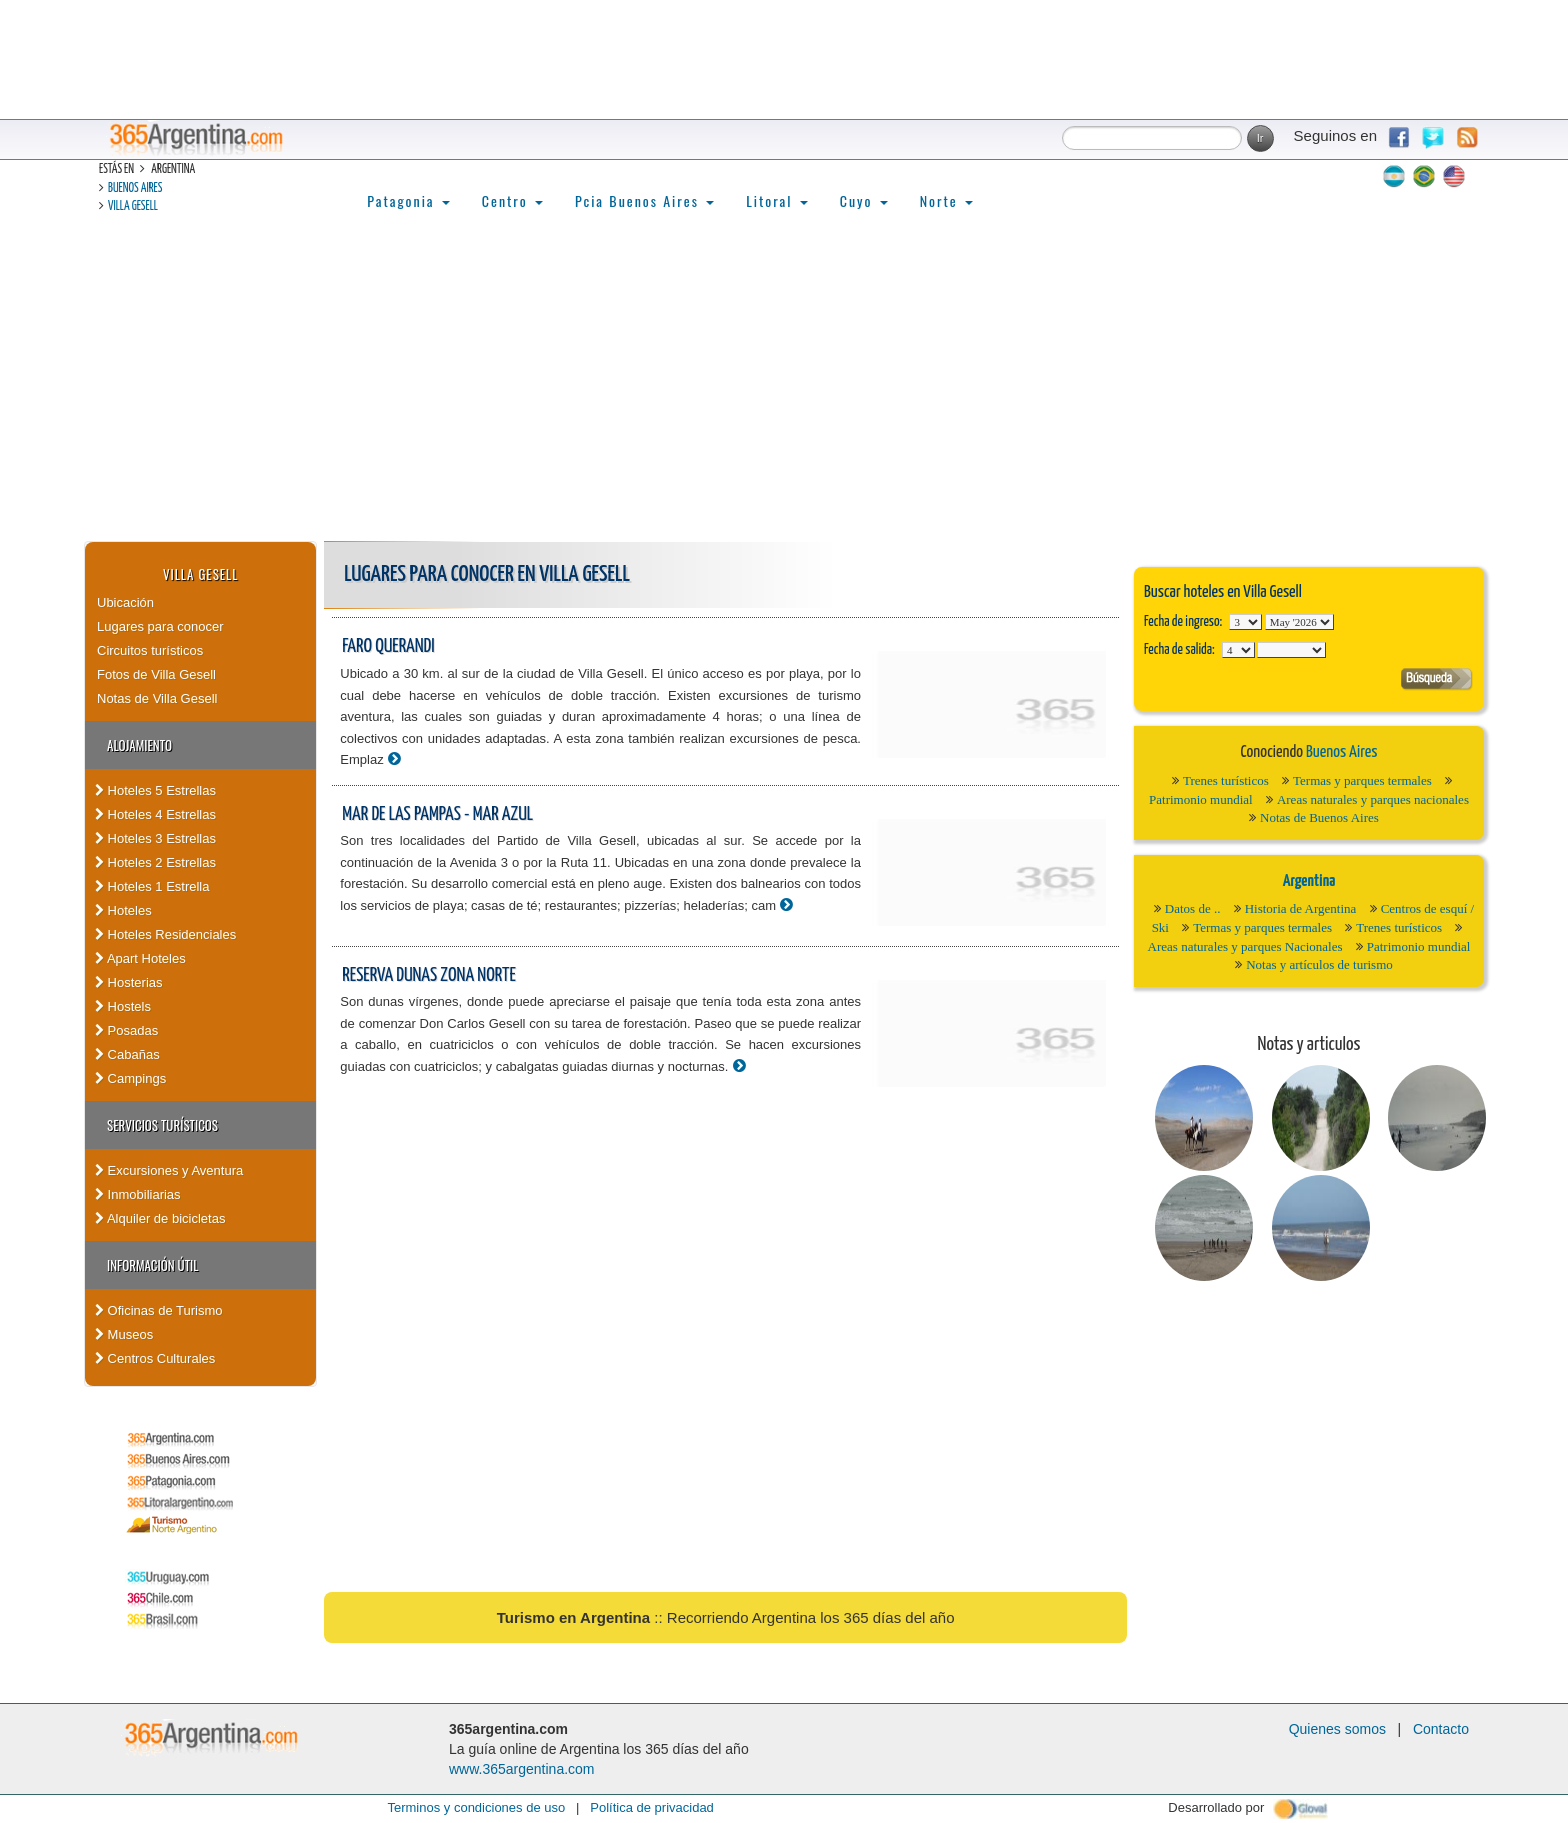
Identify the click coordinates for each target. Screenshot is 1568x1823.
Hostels (123, 1006)
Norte (946, 200)
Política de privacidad (652, 1807)
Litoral (777, 200)
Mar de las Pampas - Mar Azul (437, 814)
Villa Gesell (133, 206)
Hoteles (123, 910)
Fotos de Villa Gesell (156, 674)
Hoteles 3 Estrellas (155, 838)
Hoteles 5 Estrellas (155, 790)
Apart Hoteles (140, 958)
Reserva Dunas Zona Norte (428, 975)
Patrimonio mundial (1201, 799)
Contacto (1441, 1729)
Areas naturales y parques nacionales (1373, 799)
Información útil (152, 1265)
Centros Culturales (155, 1358)
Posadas (126, 1030)
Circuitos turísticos (150, 650)
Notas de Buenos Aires (1319, 817)
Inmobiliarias (138, 1194)
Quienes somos (1337, 1729)
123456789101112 (1299, 622)
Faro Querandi (388, 646)
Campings (130, 1078)
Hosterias (129, 982)
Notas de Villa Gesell (157, 698)
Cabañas (127, 1054)
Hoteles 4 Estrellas (155, 814)
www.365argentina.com (522, 1769)
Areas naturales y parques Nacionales (1245, 946)
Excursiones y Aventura (169, 1170)
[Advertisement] (784, 391)
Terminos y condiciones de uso (476, 1807)
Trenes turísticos (1226, 780)
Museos (124, 1334)
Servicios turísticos (162, 1125)
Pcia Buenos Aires (644, 200)
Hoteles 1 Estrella (152, 886)
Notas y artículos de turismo (1319, 964)
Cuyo (864, 200)
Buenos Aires (135, 188)
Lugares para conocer (160, 626)
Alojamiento (139, 745)
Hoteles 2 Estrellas (155, 862)
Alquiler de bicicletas (160, 1218)
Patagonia (408, 200)
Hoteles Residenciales (165, 934)
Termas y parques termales (1362, 780)
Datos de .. (1193, 908)
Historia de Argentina (1301, 908)
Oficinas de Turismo (159, 1310)
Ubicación (125, 602)
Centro (512, 200)
